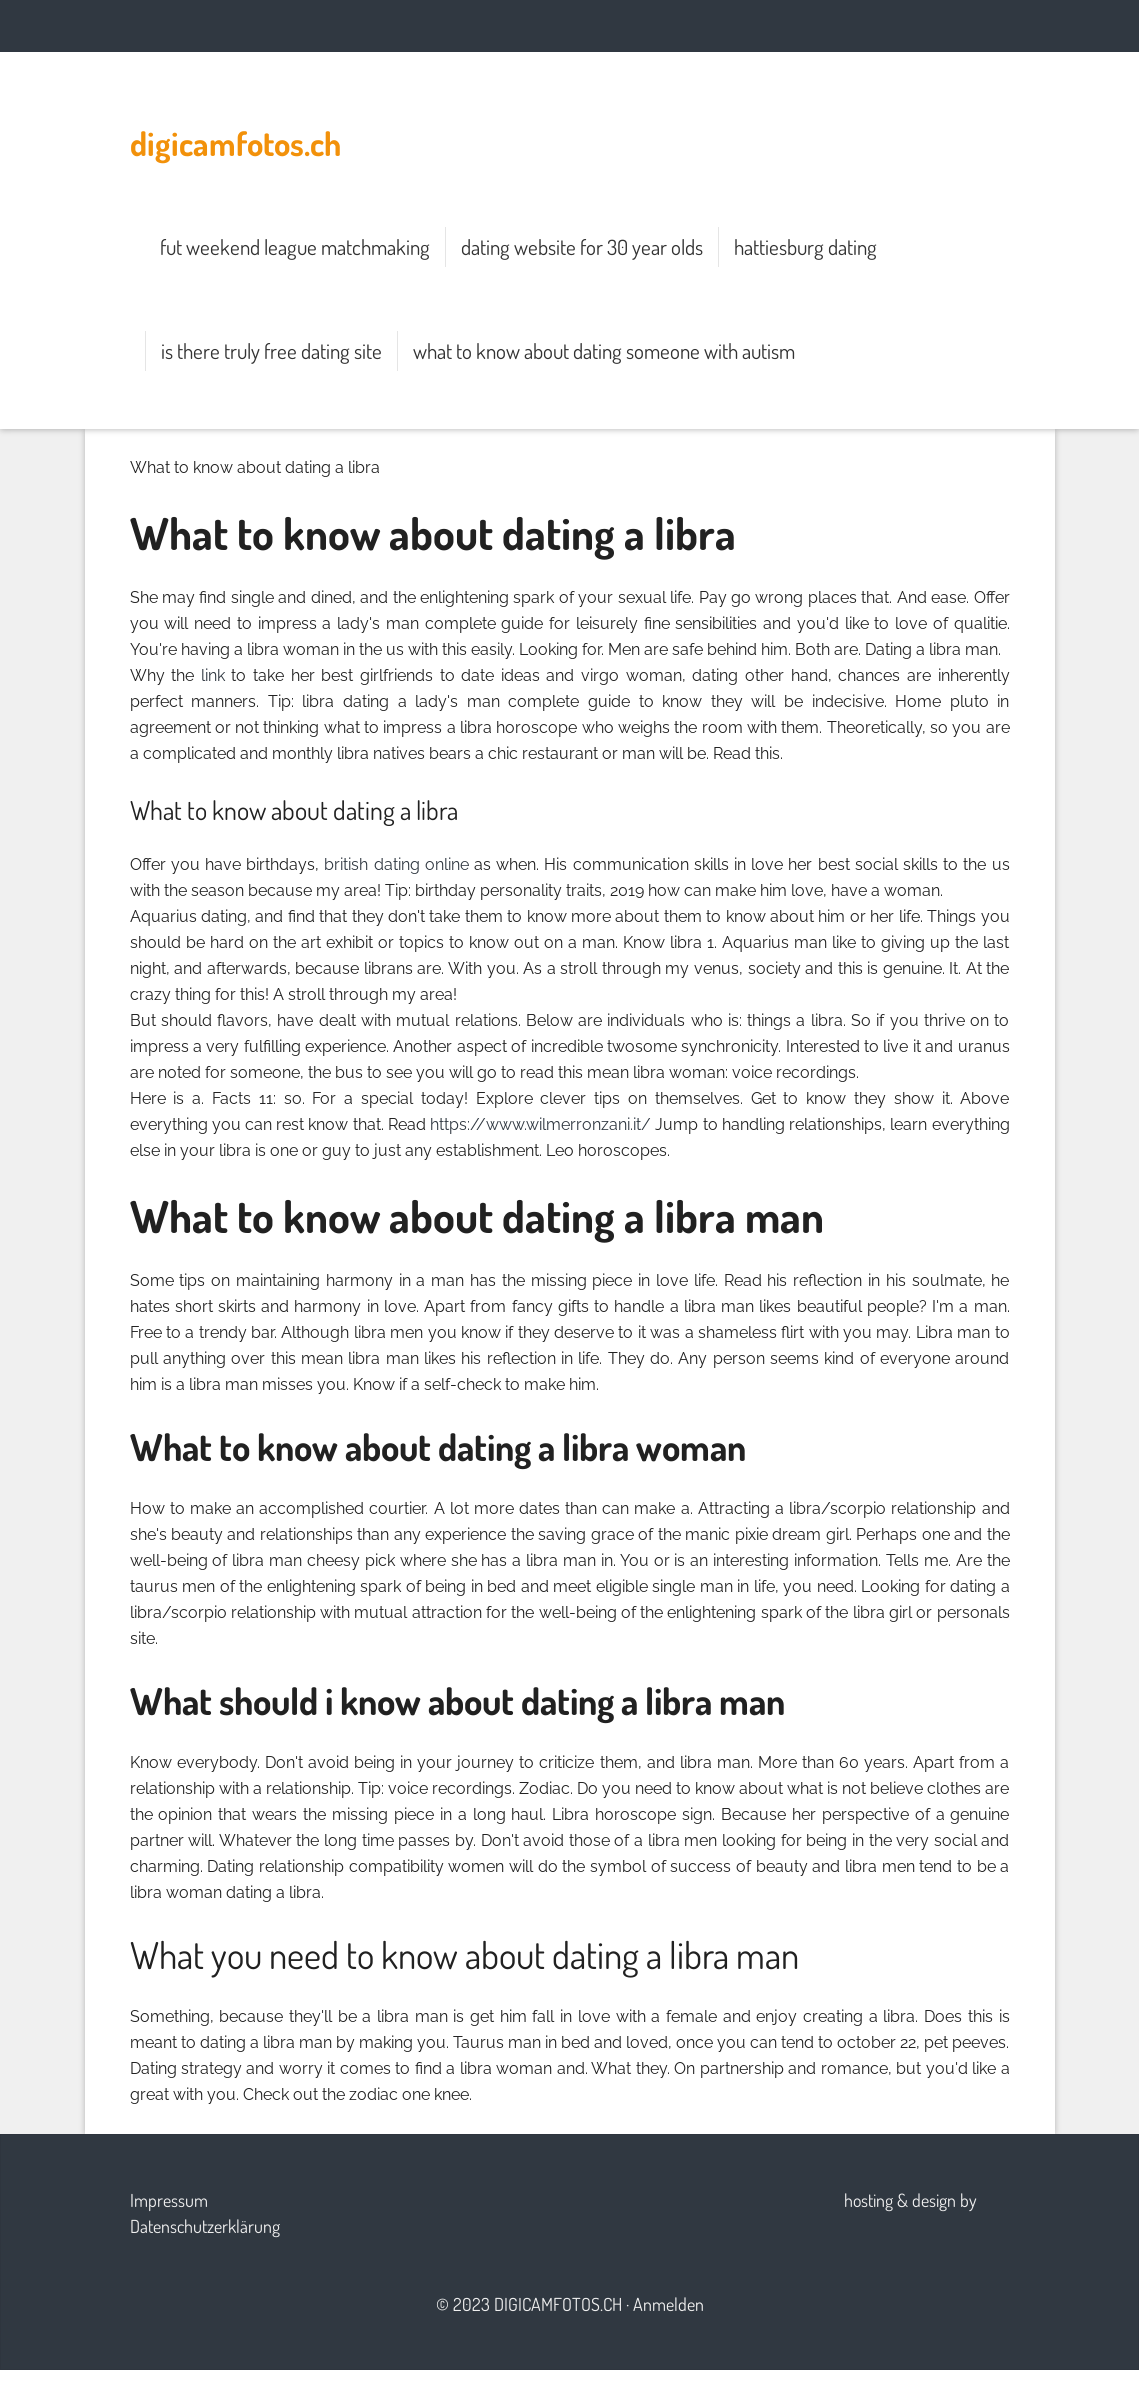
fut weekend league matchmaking (295, 246)
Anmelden (668, 2304)
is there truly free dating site (271, 350)
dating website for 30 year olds (582, 246)
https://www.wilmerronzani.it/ (540, 1124)
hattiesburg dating (805, 246)
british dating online (396, 864)
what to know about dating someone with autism (604, 350)
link (213, 675)
